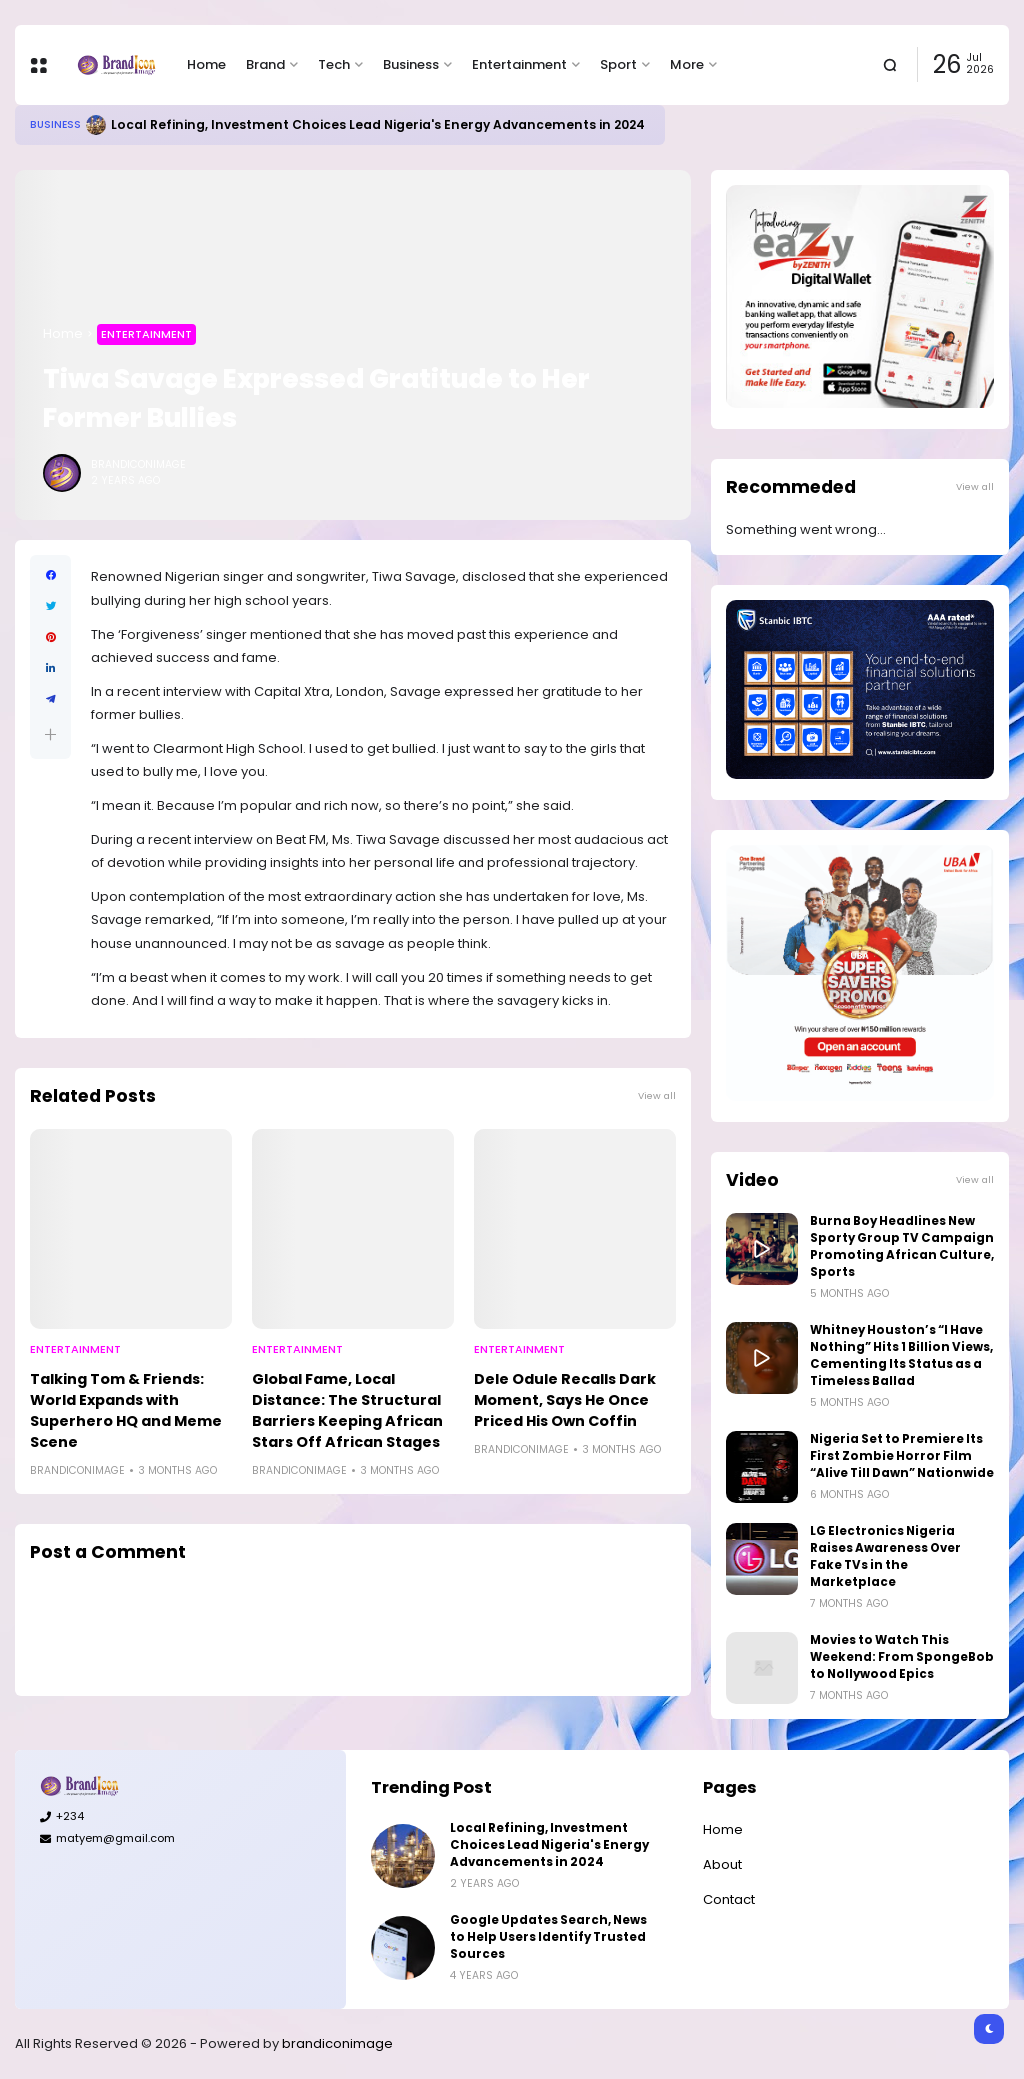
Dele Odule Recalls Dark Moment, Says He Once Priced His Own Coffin (565, 1400)
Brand (265, 64)
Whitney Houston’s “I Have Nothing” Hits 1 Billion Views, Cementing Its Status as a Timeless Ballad (901, 1355)
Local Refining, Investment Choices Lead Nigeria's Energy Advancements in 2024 (378, 124)
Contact (729, 1899)
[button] (50, 734)
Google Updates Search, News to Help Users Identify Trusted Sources (548, 1937)
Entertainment (519, 64)
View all (657, 1095)
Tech (334, 64)
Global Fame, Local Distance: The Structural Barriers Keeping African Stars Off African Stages (347, 1410)
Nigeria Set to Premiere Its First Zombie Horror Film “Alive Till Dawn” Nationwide (902, 1456)
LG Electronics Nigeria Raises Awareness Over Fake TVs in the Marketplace (885, 1556)
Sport (618, 64)
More (687, 64)
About (722, 1864)
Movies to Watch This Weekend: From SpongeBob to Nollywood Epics (902, 1657)
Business (411, 64)
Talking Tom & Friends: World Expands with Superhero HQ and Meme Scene (126, 1410)
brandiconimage (337, 2043)
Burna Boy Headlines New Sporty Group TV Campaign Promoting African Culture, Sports (902, 1246)
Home (206, 64)
